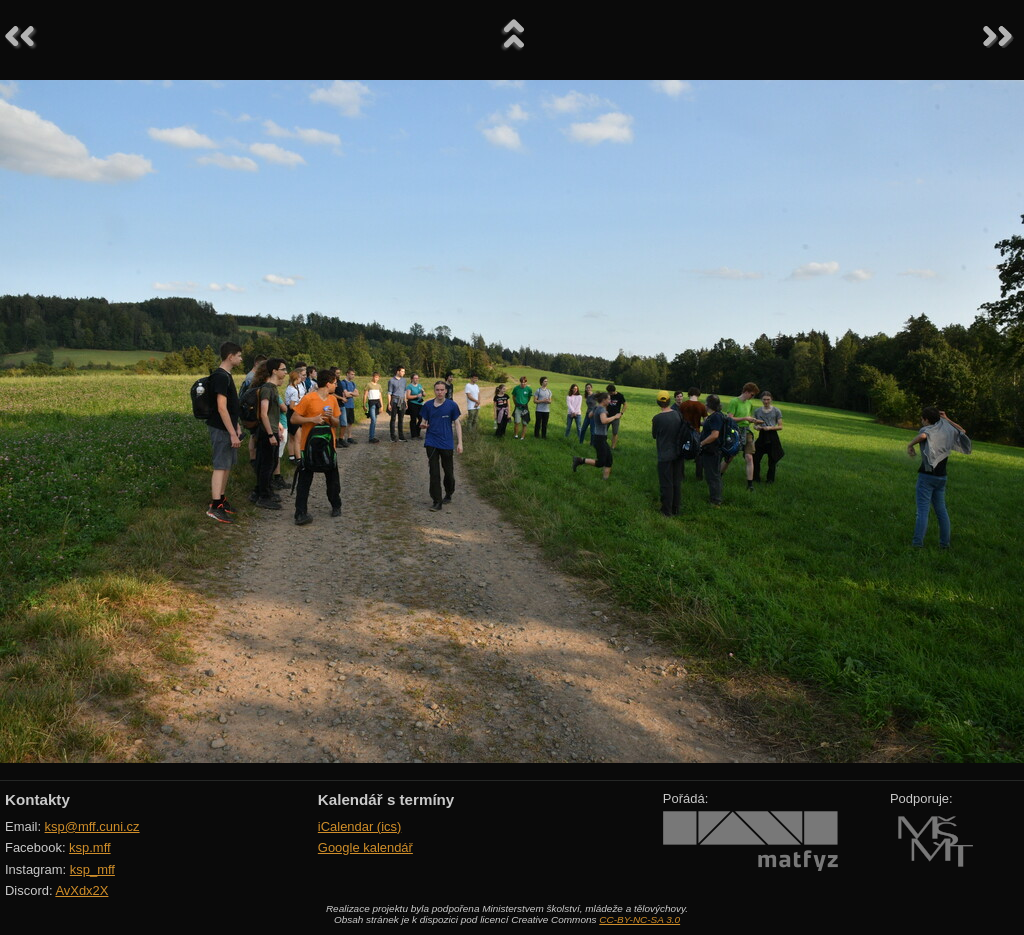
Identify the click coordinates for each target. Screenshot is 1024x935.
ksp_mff (92, 869)
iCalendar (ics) (360, 826)
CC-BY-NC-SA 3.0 (639, 919)
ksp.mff (90, 847)
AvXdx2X (81, 890)
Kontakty (37, 799)
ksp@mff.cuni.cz (92, 826)
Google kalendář (365, 847)
